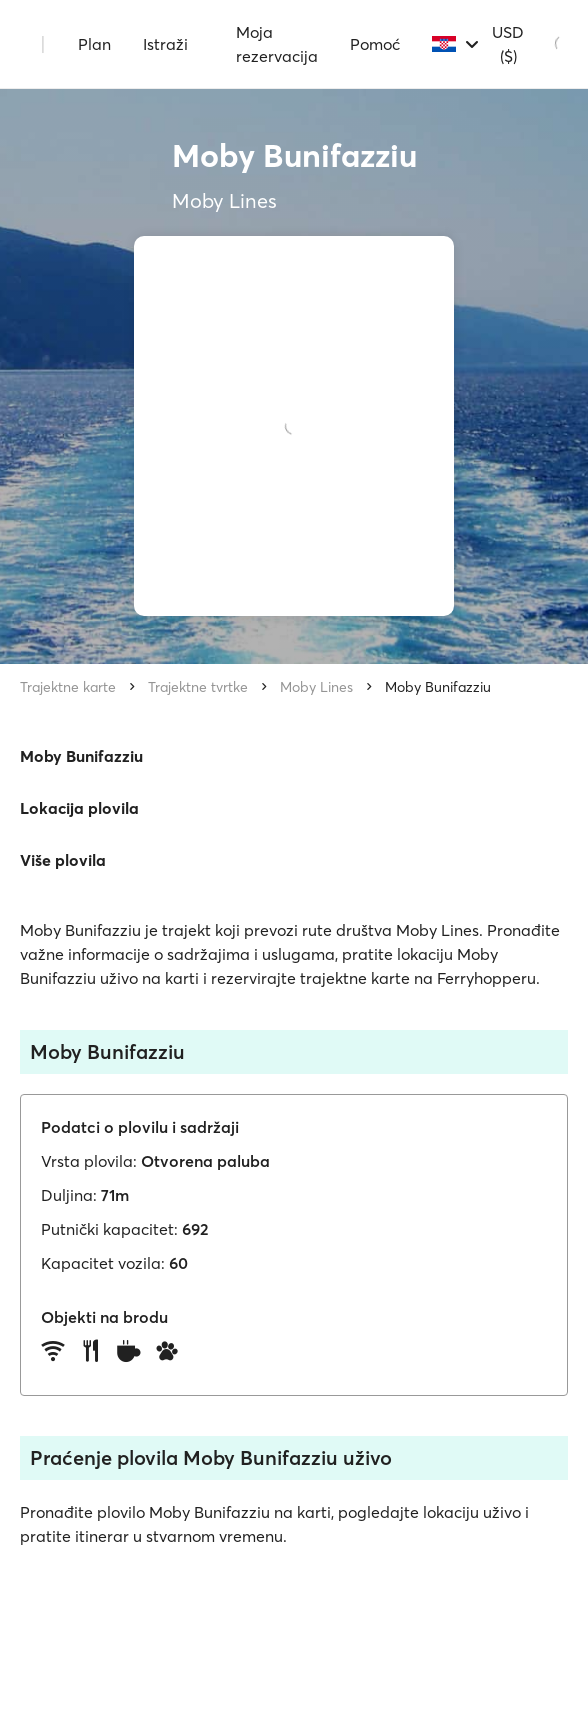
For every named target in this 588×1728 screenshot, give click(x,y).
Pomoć (375, 44)
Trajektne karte (68, 687)
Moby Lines (316, 687)
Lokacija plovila (79, 808)
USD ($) (508, 44)
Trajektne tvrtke (198, 687)
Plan (94, 44)
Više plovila (63, 860)
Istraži (165, 44)
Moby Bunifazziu (438, 687)
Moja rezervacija (277, 44)
